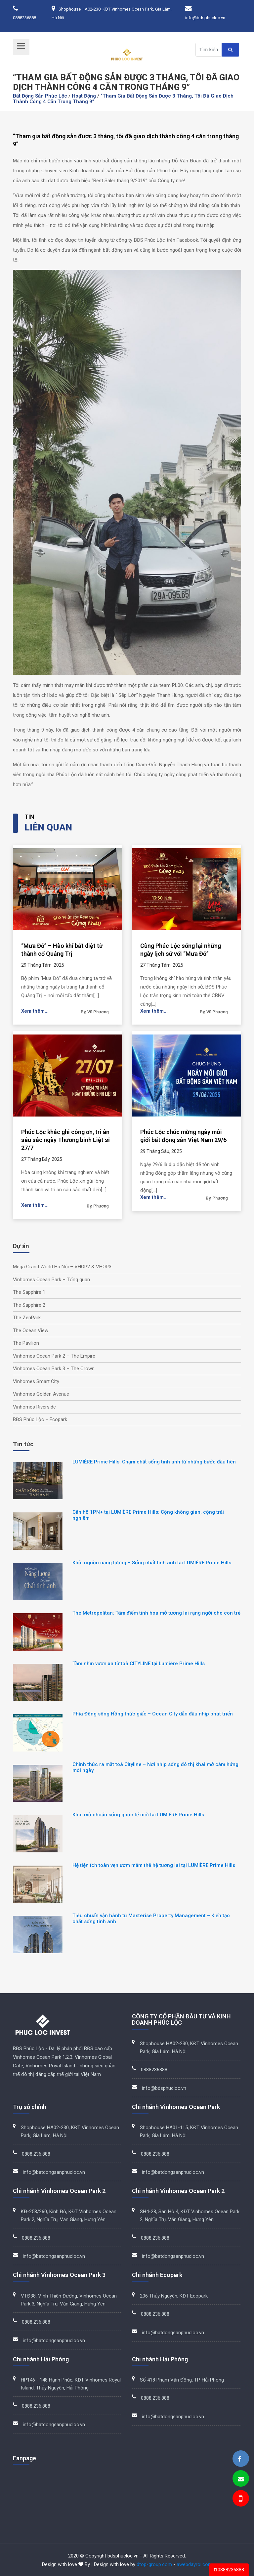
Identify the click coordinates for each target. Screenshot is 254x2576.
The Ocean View (30, 1330)
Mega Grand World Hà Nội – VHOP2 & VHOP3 (62, 1267)
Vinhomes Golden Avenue (41, 1394)
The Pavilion (26, 1343)
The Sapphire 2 (29, 1305)
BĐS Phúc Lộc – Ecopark (40, 1419)
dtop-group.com (154, 2564)
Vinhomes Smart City (36, 1381)
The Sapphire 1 (29, 1292)
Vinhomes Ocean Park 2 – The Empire (54, 1356)
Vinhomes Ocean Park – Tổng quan (51, 1280)
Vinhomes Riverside (34, 1407)
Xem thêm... (35, 1011)
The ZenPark (27, 1318)
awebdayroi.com (194, 2564)
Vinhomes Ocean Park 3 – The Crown (54, 1369)
